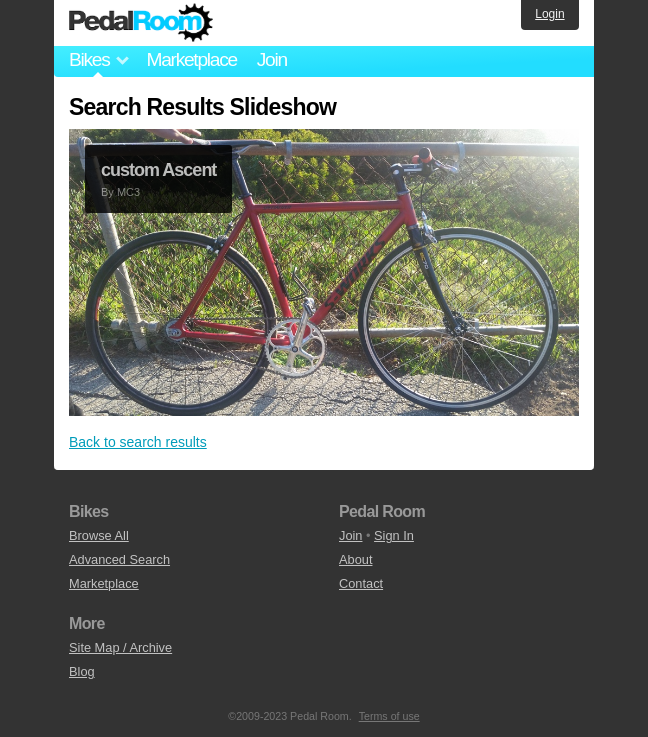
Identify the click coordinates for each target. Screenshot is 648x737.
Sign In (394, 535)
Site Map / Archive (120, 647)
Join (272, 59)
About (355, 559)
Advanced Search (119, 559)
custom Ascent (158, 170)
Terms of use (389, 716)
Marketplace (191, 59)
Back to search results (138, 442)
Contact (361, 583)
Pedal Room (141, 23)
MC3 (128, 192)
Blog (82, 671)
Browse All (99, 535)
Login (549, 14)
